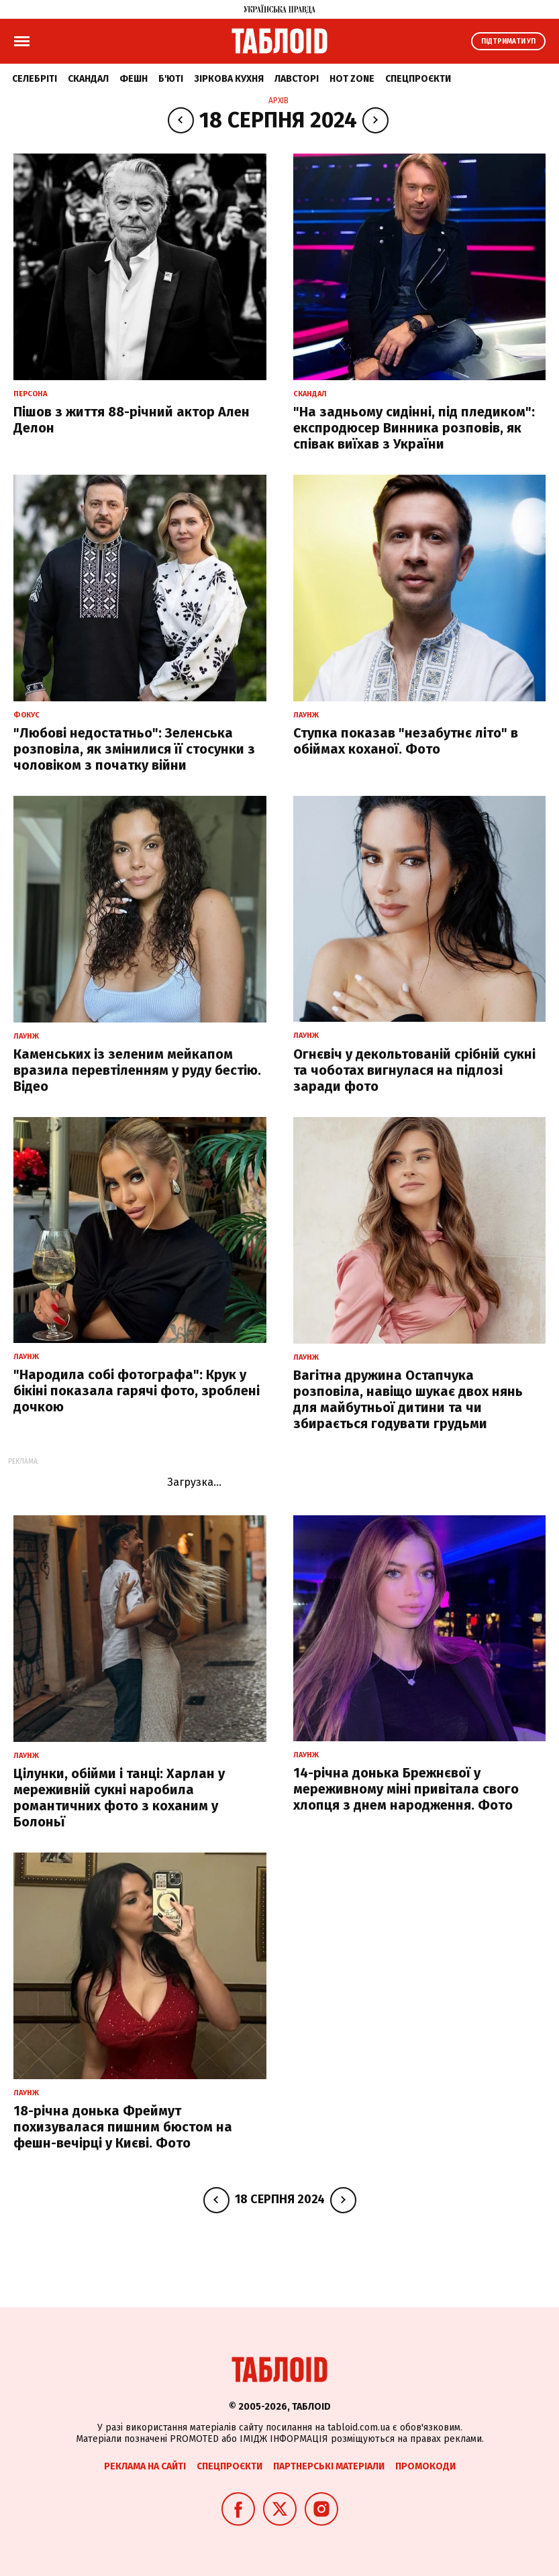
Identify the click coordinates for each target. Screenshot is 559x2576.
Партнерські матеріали (329, 2466)
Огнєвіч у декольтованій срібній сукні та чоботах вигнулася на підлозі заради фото (414, 1070)
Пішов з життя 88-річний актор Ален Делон (131, 420)
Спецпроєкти (418, 78)
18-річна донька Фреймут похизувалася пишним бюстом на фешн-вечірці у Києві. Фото (122, 2127)
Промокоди (425, 2466)
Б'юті (170, 78)
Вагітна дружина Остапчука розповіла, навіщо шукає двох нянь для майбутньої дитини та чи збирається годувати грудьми (408, 1399)
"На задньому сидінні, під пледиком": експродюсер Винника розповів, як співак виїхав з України (414, 428)
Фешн (133, 78)
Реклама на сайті (145, 2466)
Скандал (88, 78)
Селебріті (34, 78)
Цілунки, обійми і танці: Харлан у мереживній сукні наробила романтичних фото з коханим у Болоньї (119, 1797)
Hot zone (351, 78)
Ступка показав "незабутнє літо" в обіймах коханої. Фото (405, 741)
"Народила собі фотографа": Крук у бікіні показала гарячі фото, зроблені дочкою (136, 1390)
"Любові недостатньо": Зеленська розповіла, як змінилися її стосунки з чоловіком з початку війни (134, 749)
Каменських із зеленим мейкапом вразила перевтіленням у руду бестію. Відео (137, 1070)
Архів (278, 100)
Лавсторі (296, 78)
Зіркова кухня (229, 78)
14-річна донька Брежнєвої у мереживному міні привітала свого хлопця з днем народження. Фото (406, 1789)
